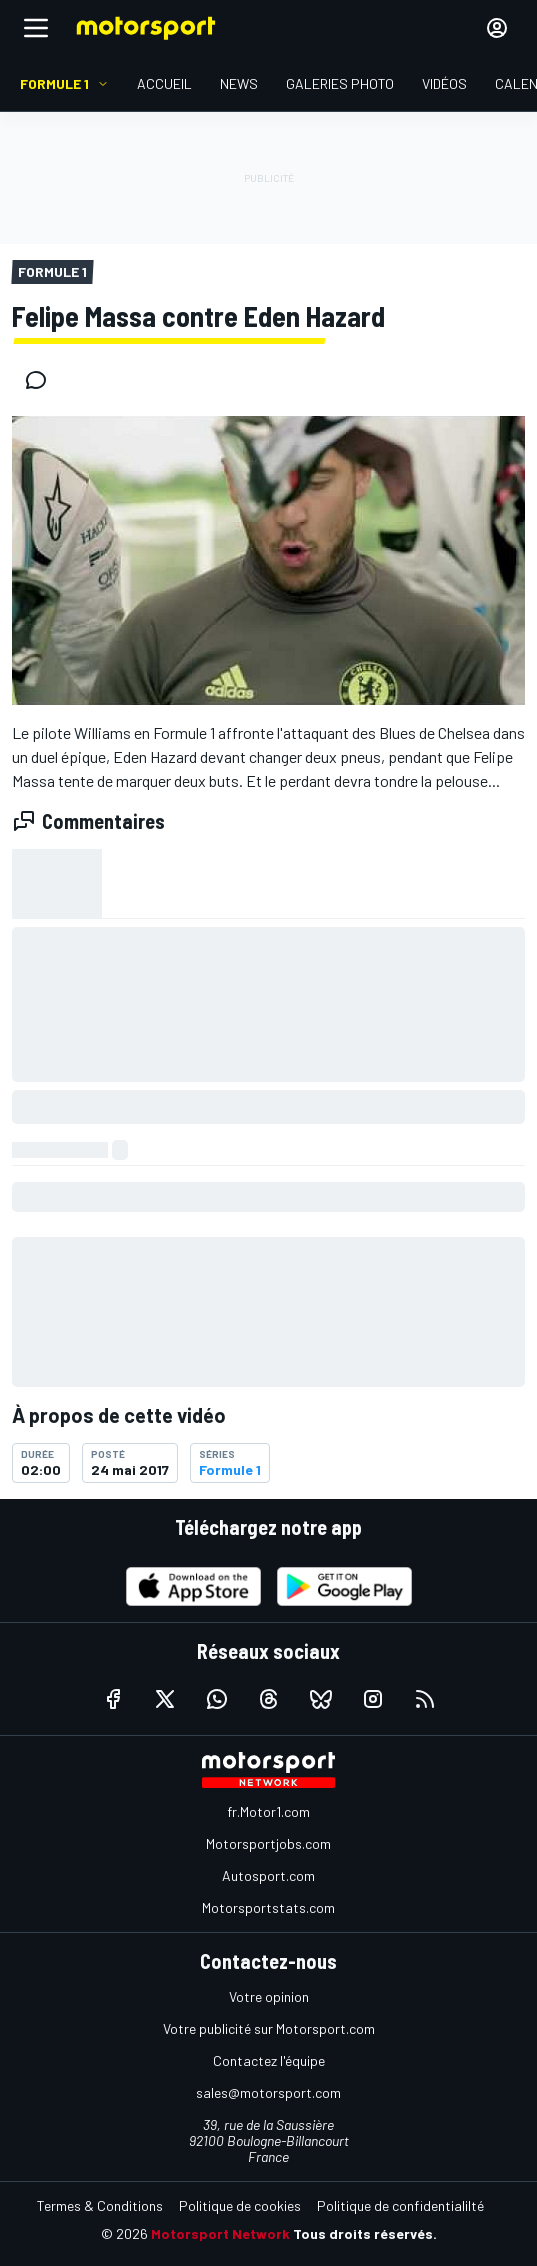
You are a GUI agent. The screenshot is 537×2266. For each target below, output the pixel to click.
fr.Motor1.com (268, 1811)
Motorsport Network (220, 2233)
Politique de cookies (240, 2205)
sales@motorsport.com (268, 2092)
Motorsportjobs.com (268, 1843)
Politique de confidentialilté (400, 2205)
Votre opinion (269, 1996)
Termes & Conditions (100, 2205)
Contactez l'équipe (269, 2060)
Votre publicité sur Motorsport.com (269, 2028)
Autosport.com (268, 1875)
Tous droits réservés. (365, 2233)
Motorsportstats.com (268, 1907)
